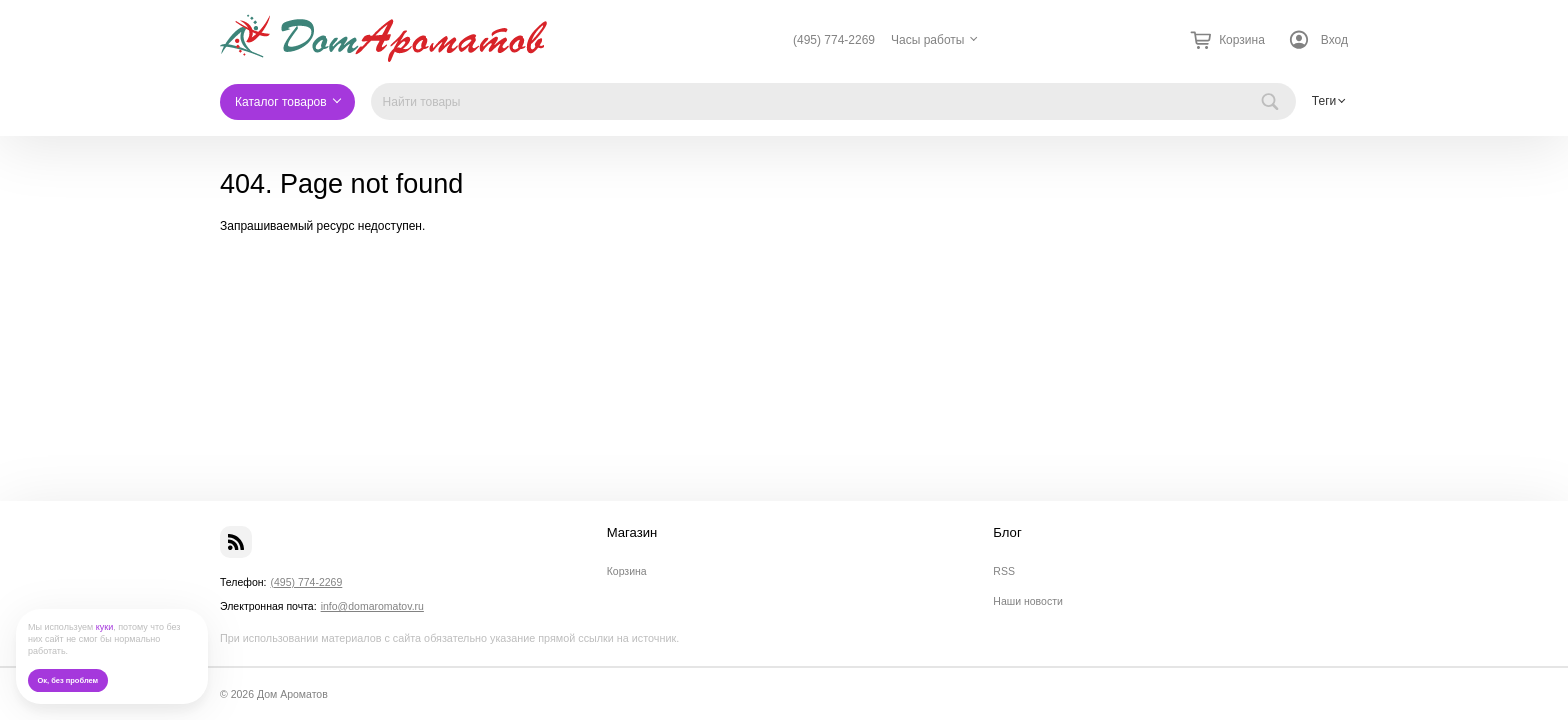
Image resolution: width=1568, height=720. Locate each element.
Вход (1334, 40)
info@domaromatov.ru (372, 606)
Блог (1007, 533)
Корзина (627, 571)
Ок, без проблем (67, 680)
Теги (1324, 101)
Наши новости (1028, 601)
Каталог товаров (281, 102)
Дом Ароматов (292, 694)
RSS (1004, 571)
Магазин (632, 533)
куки (105, 627)
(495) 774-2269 (834, 40)
